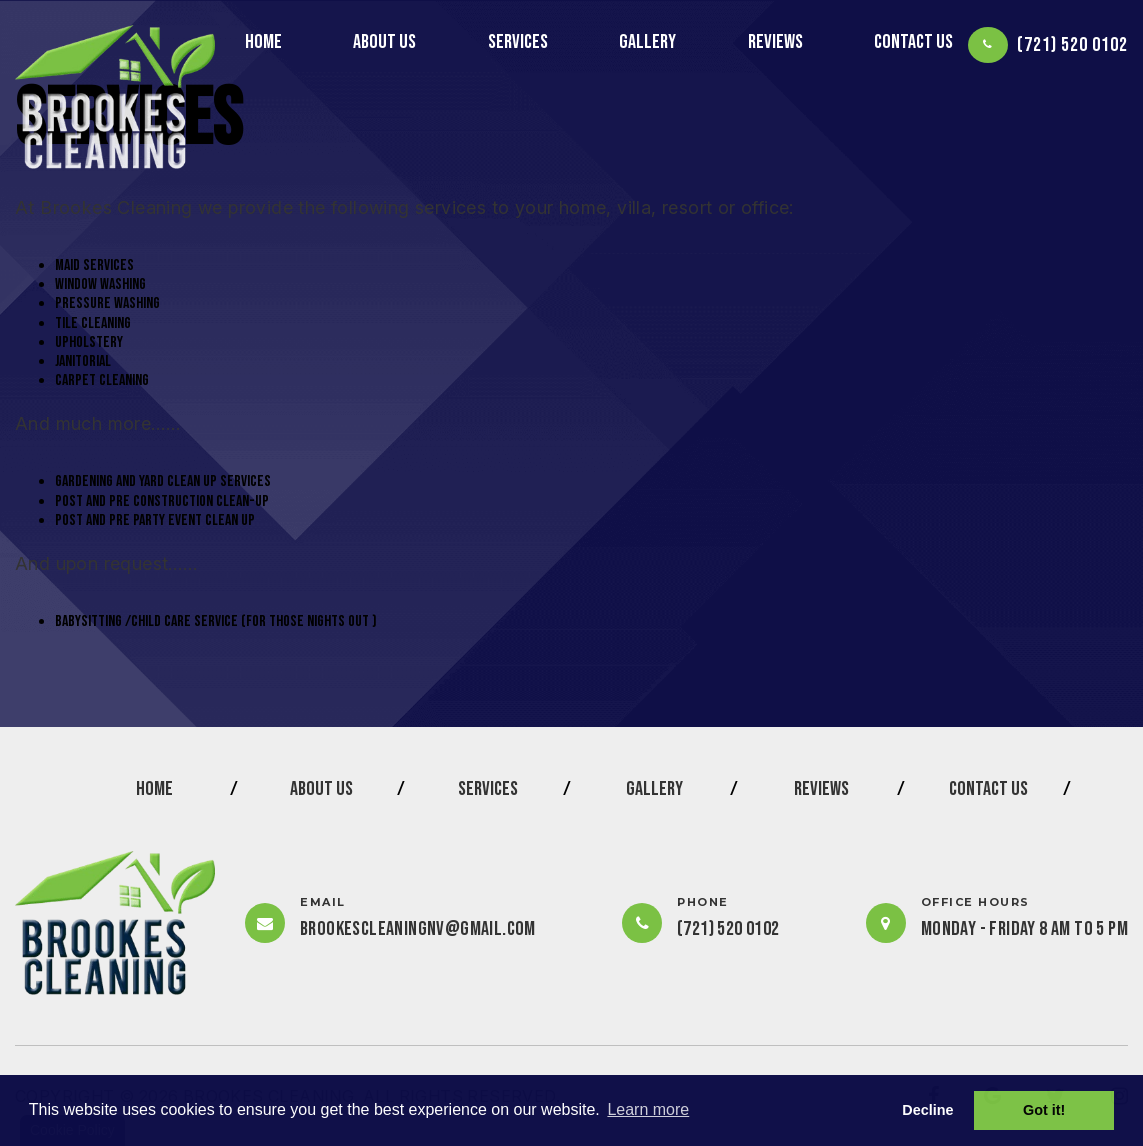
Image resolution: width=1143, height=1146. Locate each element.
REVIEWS (775, 42)
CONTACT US (913, 42)
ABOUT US (384, 42)
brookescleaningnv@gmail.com (418, 929)
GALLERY (647, 42)
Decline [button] (927, 1110)
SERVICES (518, 42)
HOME (263, 42)
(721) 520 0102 (1072, 45)
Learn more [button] (648, 1109)
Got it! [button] (1044, 1110)
